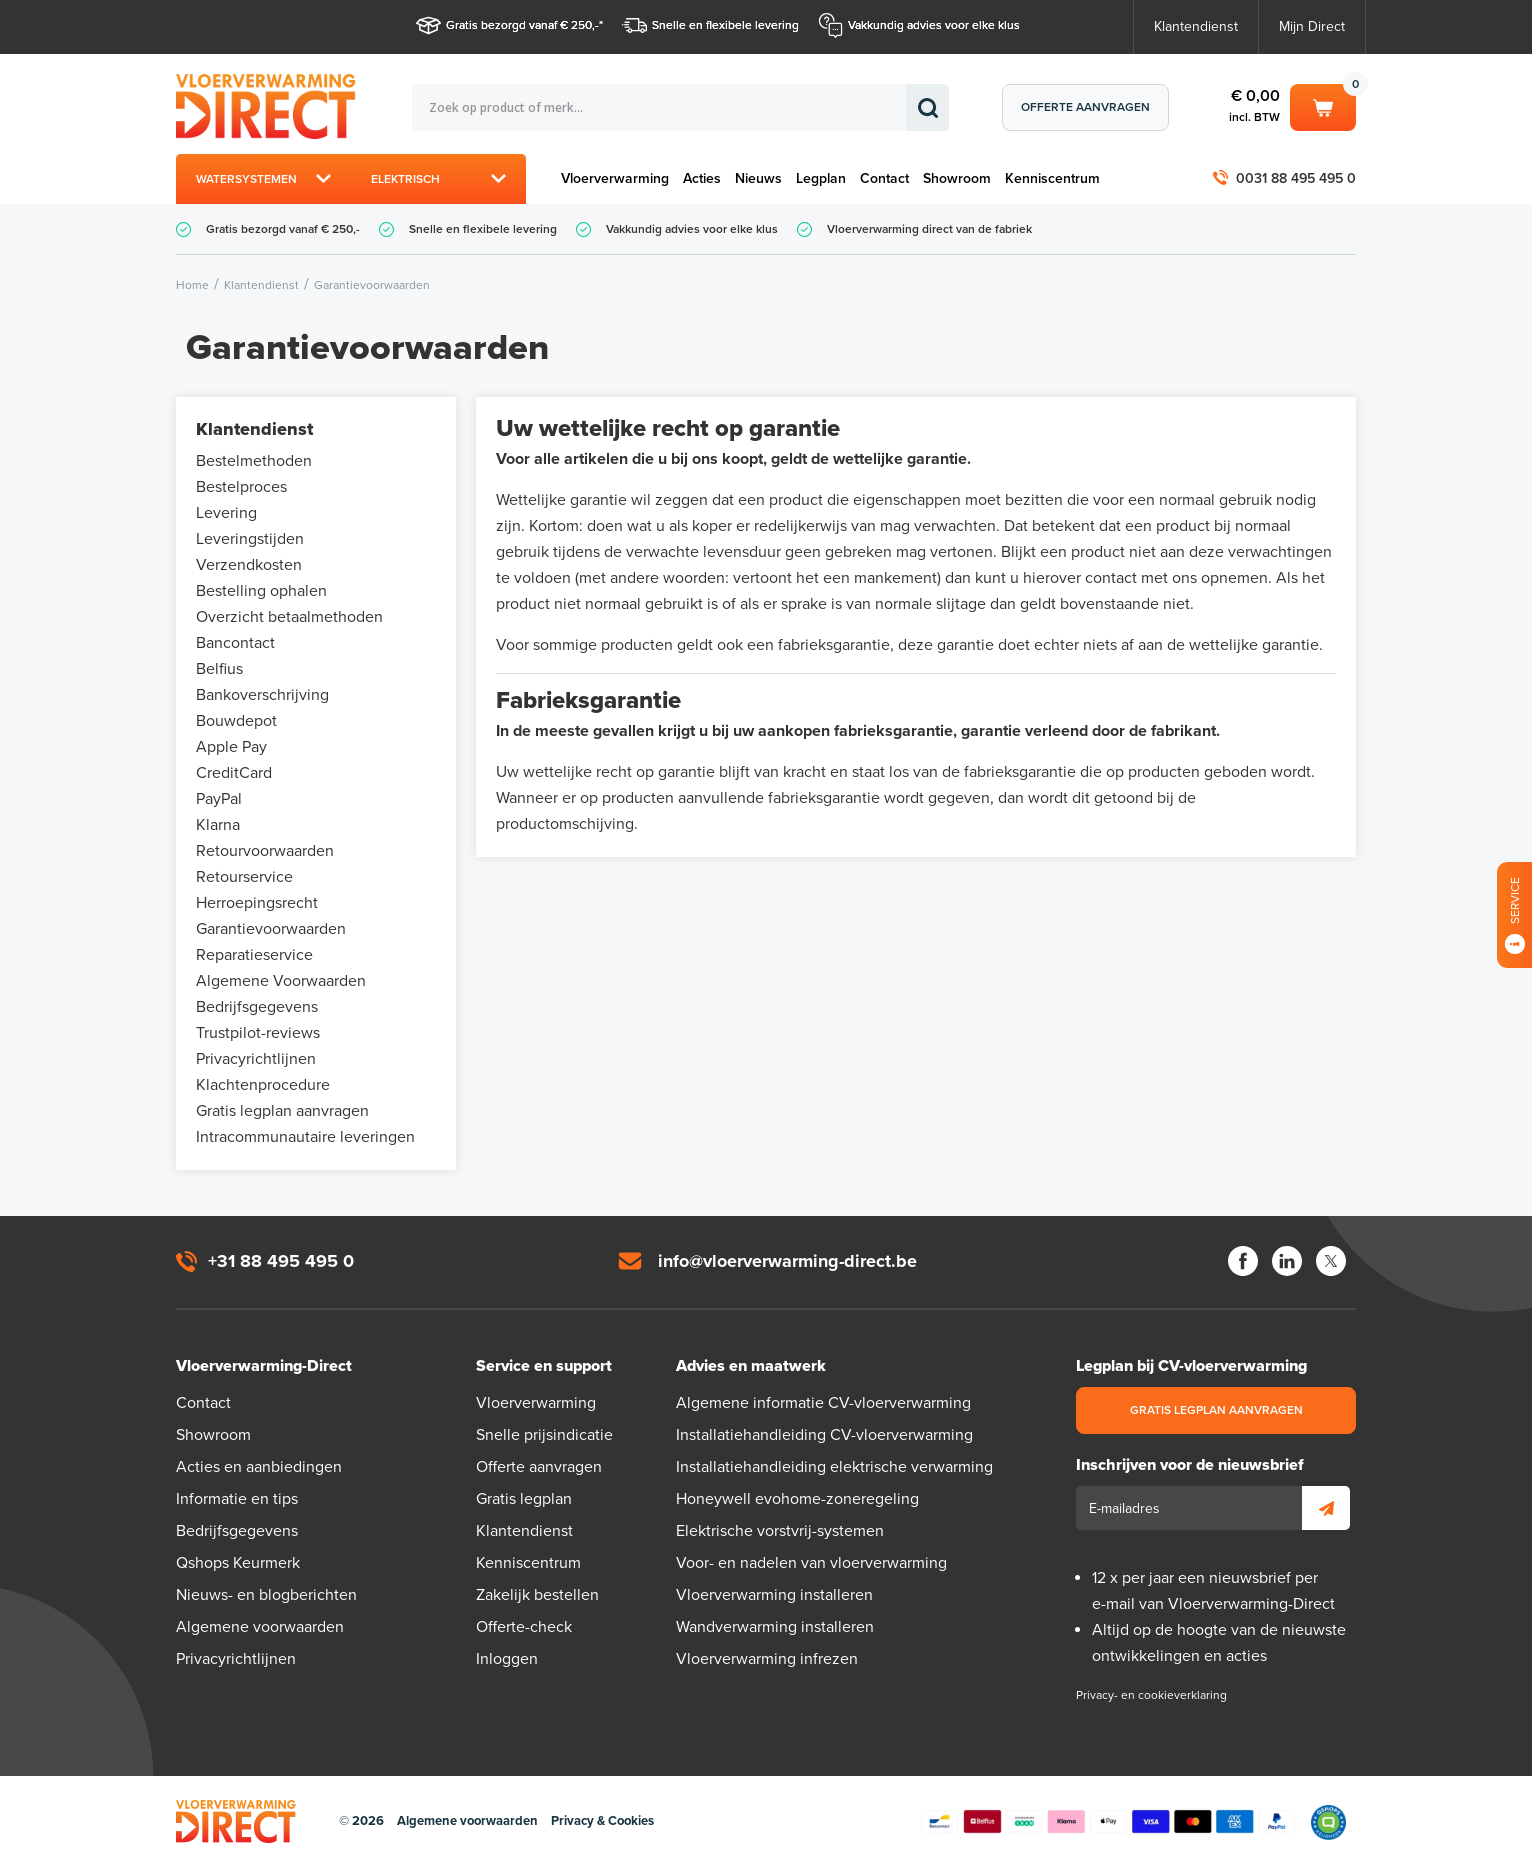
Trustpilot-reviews (258, 1033)
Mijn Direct (1312, 26)
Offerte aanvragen (1085, 107)
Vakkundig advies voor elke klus (934, 25)
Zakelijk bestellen (537, 1595)
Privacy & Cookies (602, 1821)
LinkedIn (1287, 1261)
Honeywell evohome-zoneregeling (797, 1499)
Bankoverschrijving (262, 695)
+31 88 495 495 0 (281, 1261)
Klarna (218, 825)
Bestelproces (241, 487)
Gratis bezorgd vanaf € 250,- (522, 25)
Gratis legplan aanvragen (282, 1111)
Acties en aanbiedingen (259, 1467)
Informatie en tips (237, 1499)
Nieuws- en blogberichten (266, 1595)
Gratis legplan (524, 1499)
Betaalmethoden (1108, 1822)
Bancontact (235, 643)
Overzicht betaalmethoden (289, 617)
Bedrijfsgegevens (257, 1007)
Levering (226, 513)
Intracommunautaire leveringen (305, 1137)
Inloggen (507, 1659)
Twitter (1331, 1261)
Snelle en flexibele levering (725, 25)
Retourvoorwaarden (265, 851)
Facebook (1243, 1261)
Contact (884, 178)
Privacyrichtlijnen (256, 1059)
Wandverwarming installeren (775, 1627)
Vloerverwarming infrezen (767, 1659)
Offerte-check (524, 1627)
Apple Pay (231, 747)
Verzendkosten (249, 565)
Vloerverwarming (615, 178)
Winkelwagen (1323, 106)
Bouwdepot (236, 721)
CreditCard (234, 773)
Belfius (219, 669)
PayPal (219, 799)
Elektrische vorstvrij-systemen (780, 1531)
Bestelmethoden (254, 461)
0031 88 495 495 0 (1296, 178)
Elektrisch (405, 179)
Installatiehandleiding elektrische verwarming (834, 1467)
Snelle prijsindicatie (544, 1435)
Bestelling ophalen (261, 591)
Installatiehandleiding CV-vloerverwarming (824, 1435)
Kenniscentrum (1052, 178)
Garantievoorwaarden (271, 929)
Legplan (821, 178)
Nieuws (758, 178)
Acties (702, 178)
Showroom (957, 178)
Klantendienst (1196, 26)
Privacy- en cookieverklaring (1151, 1695)
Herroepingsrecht (257, 903)
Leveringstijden (250, 539)
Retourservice (244, 877)
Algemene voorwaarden (260, 1627)
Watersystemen (246, 179)
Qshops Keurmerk (238, 1563)
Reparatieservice (254, 955)
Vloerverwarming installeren (774, 1595)
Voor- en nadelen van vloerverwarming (811, 1563)
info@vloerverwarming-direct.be (787, 1261)
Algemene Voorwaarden (281, 981)
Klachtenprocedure (263, 1085)
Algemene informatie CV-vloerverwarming (823, 1403)
